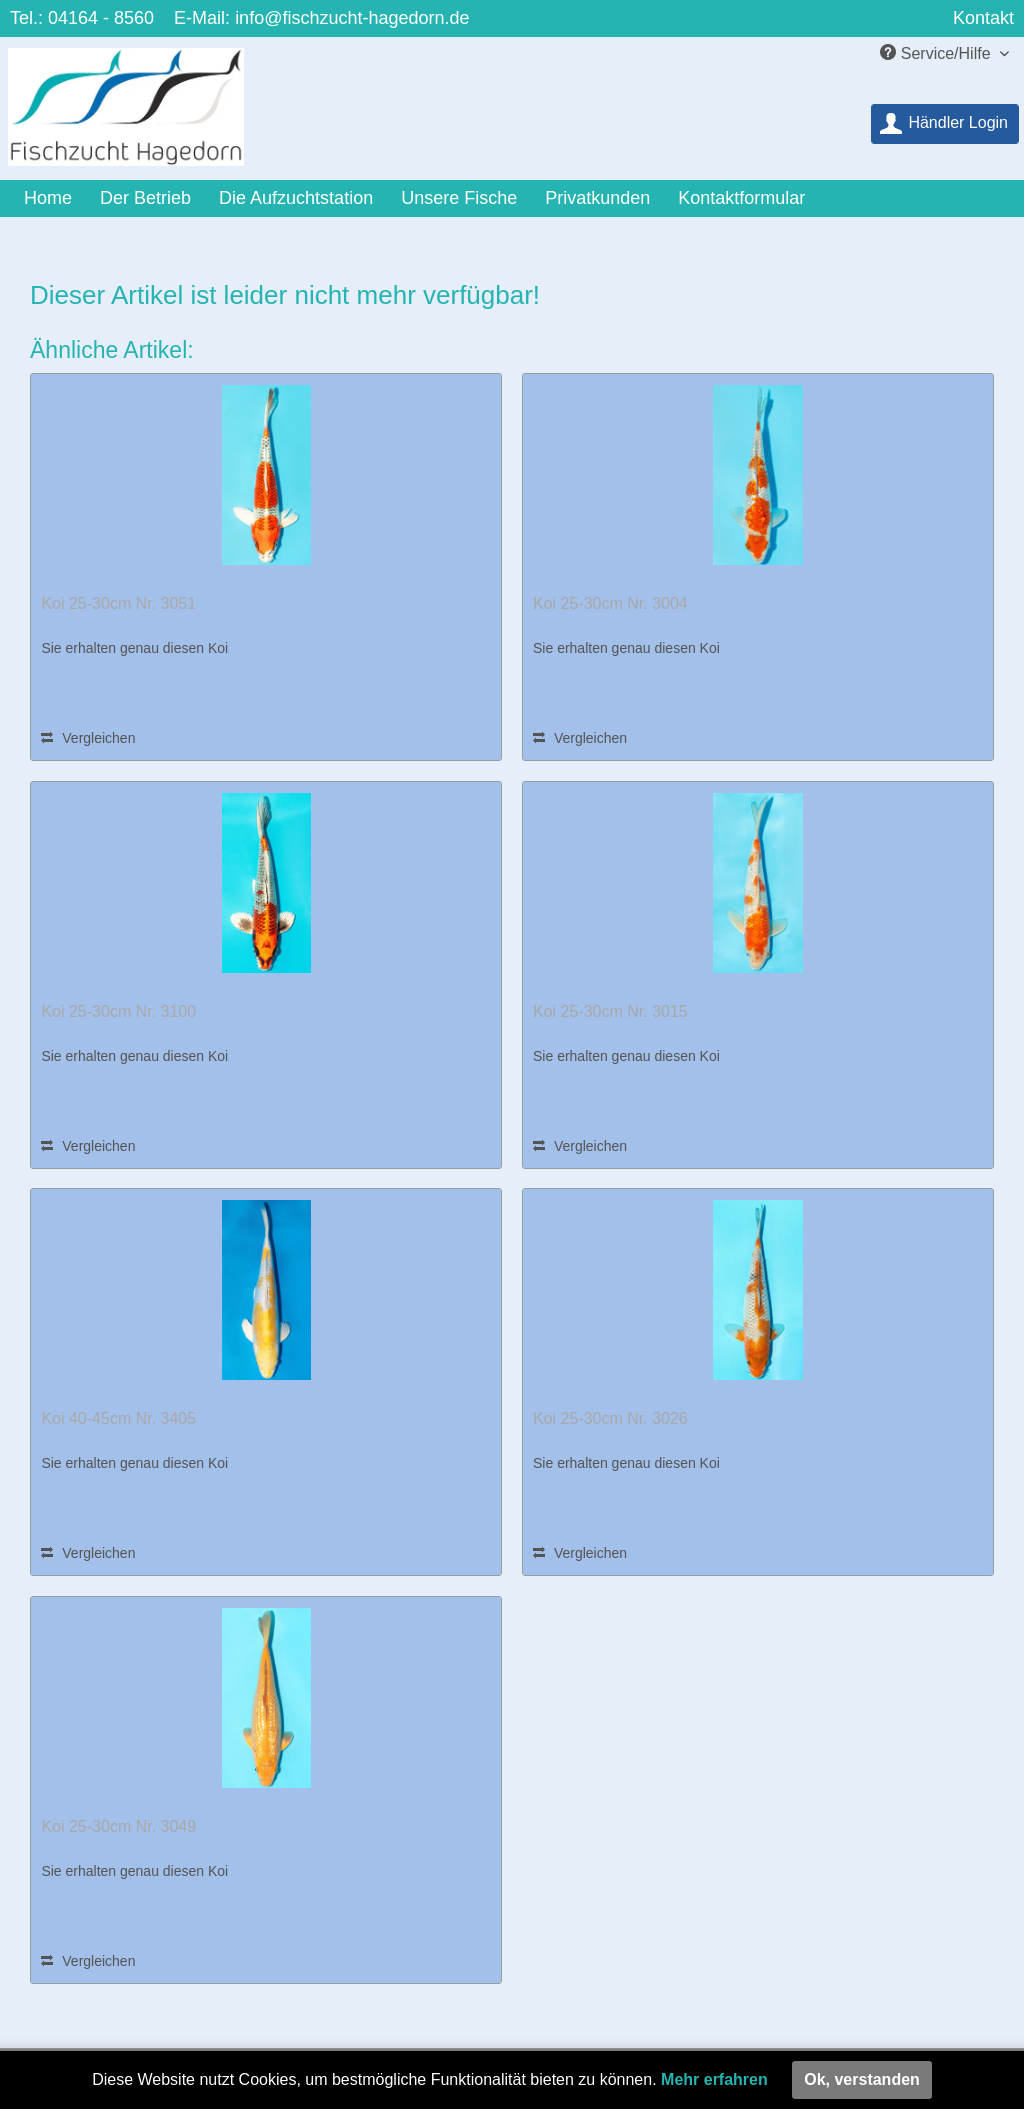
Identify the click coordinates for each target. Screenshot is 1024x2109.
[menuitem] (945, 124)
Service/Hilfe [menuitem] (937, 53)
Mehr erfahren (714, 2079)
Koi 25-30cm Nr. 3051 (118, 603)
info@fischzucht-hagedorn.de (352, 18)
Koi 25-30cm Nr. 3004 (610, 603)
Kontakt (983, 18)
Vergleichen (88, 738)
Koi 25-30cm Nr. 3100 (118, 1011)
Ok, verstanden (862, 2079)
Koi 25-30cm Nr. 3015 (610, 1011)
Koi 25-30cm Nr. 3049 (118, 1826)
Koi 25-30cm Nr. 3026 (610, 1418)
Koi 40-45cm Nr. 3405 (118, 1418)
